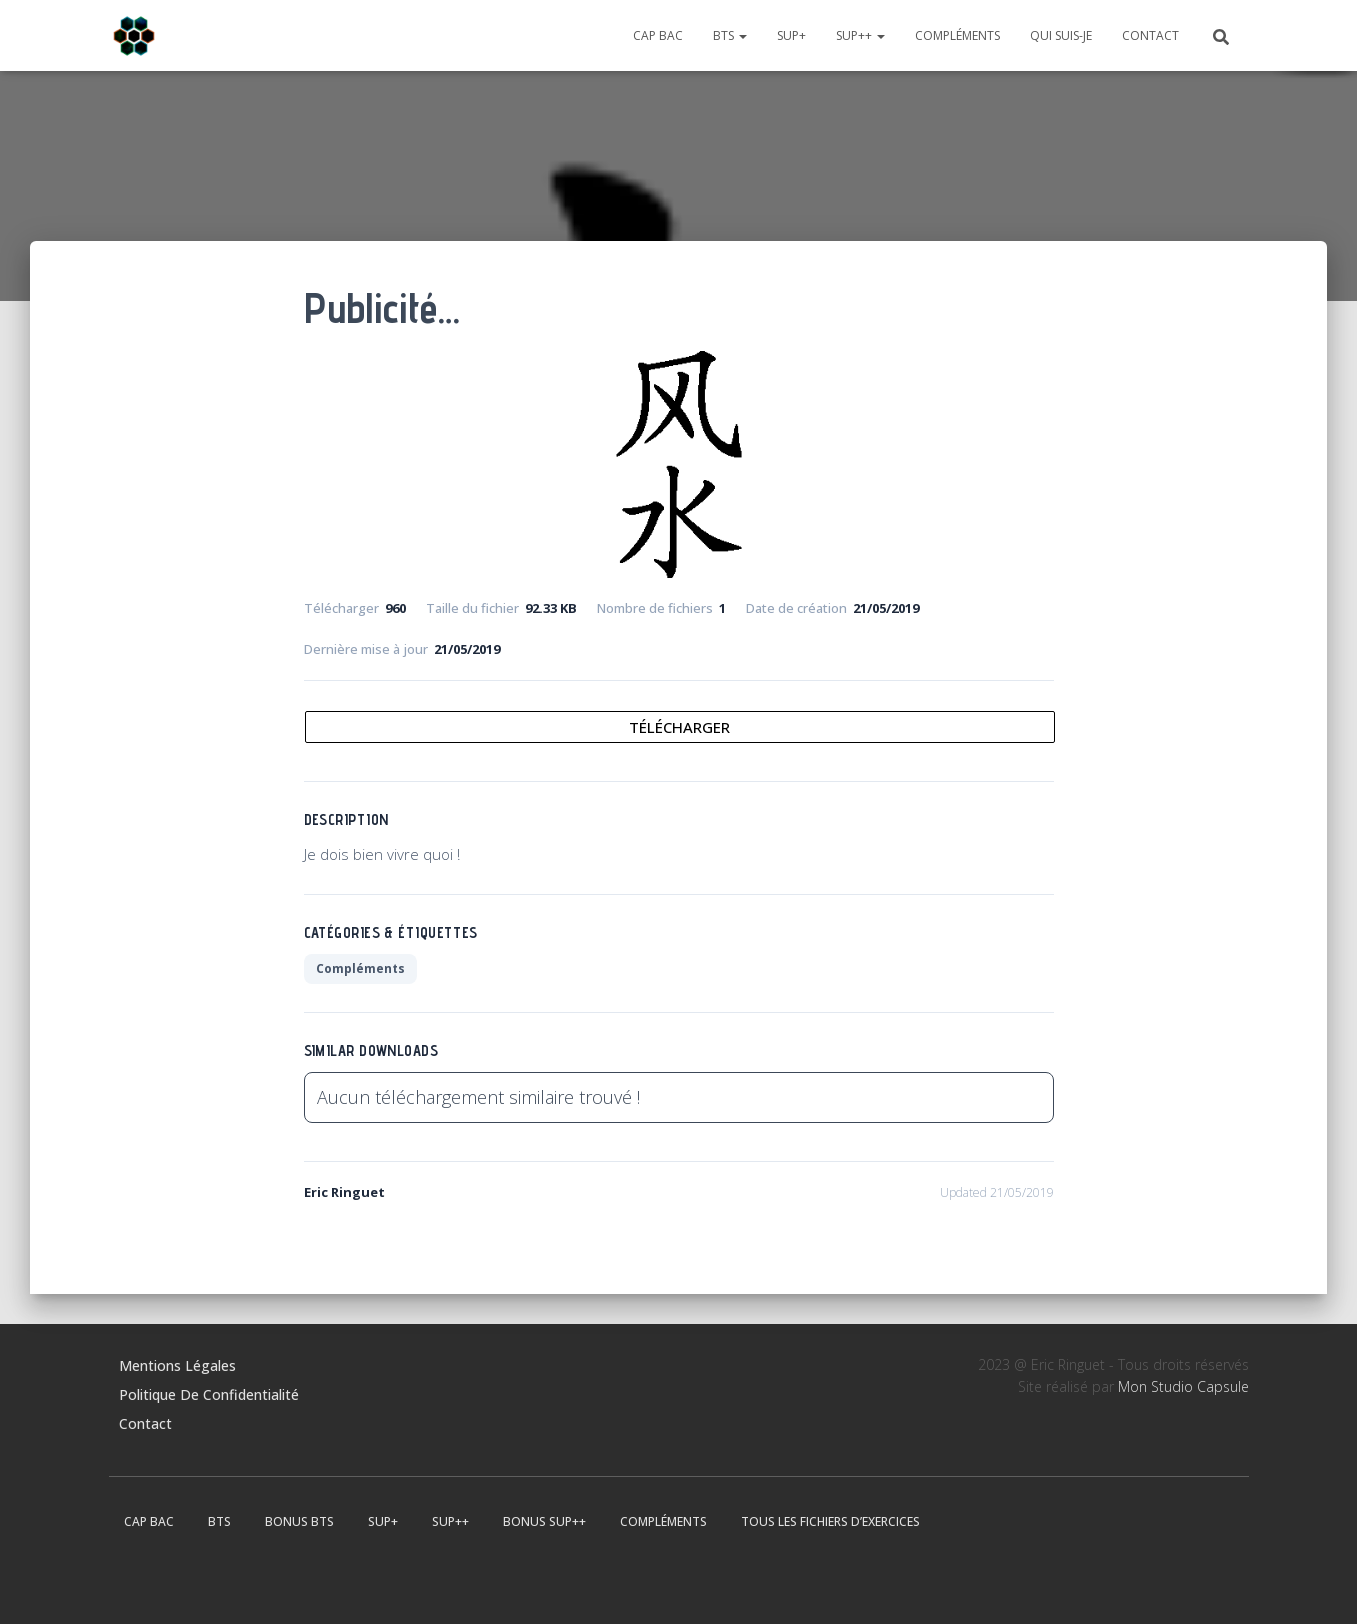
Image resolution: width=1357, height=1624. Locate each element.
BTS (730, 35)
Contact (1150, 35)
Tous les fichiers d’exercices (830, 1521)
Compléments (957, 35)
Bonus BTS (299, 1521)
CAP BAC (658, 35)
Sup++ (860, 35)
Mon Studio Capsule (1183, 1386)
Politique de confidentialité (209, 1394)
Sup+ (791, 35)
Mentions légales (177, 1365)
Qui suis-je (1061, 35)
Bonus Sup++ (544, 1521)
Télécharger (679, 727)
